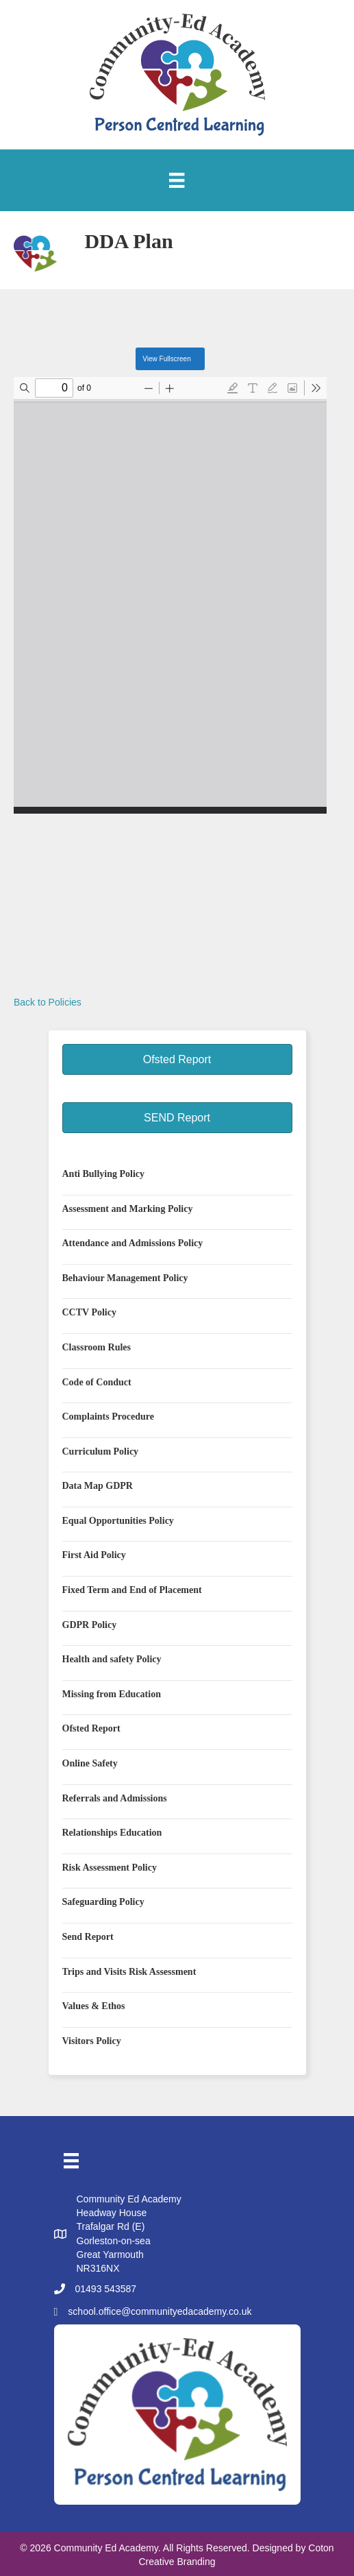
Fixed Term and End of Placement (132, 1590)
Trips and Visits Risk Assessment (129, 1972)
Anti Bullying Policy (103, 1174)
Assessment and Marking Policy (127, 1209)
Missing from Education (111, 1694)
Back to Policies (47, 1002)
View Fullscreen (166, 359)
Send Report (88, 1937)
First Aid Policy (94, 1555)
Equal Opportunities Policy (118, 1521)
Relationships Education (112, 1832)
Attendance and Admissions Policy (132, 1243)
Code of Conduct (96, 1382)
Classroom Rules (96, 1347)
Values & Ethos (93, 2006)
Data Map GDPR (97, 1486)
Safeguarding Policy (103, 1902)
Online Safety (90, 1763)
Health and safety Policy (112, 1659)
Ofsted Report (91, 1728)
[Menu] (177, 180)
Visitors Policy (91, 2041)
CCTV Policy (89, 1312)
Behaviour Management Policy (125, 1278)
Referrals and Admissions (114, 1798)
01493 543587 (106, 2288)
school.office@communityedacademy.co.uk (159, 2311)
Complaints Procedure (108, 1416)
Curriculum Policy (100, 1451)
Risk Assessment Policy (109, 1867)
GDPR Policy (89, 1625)
